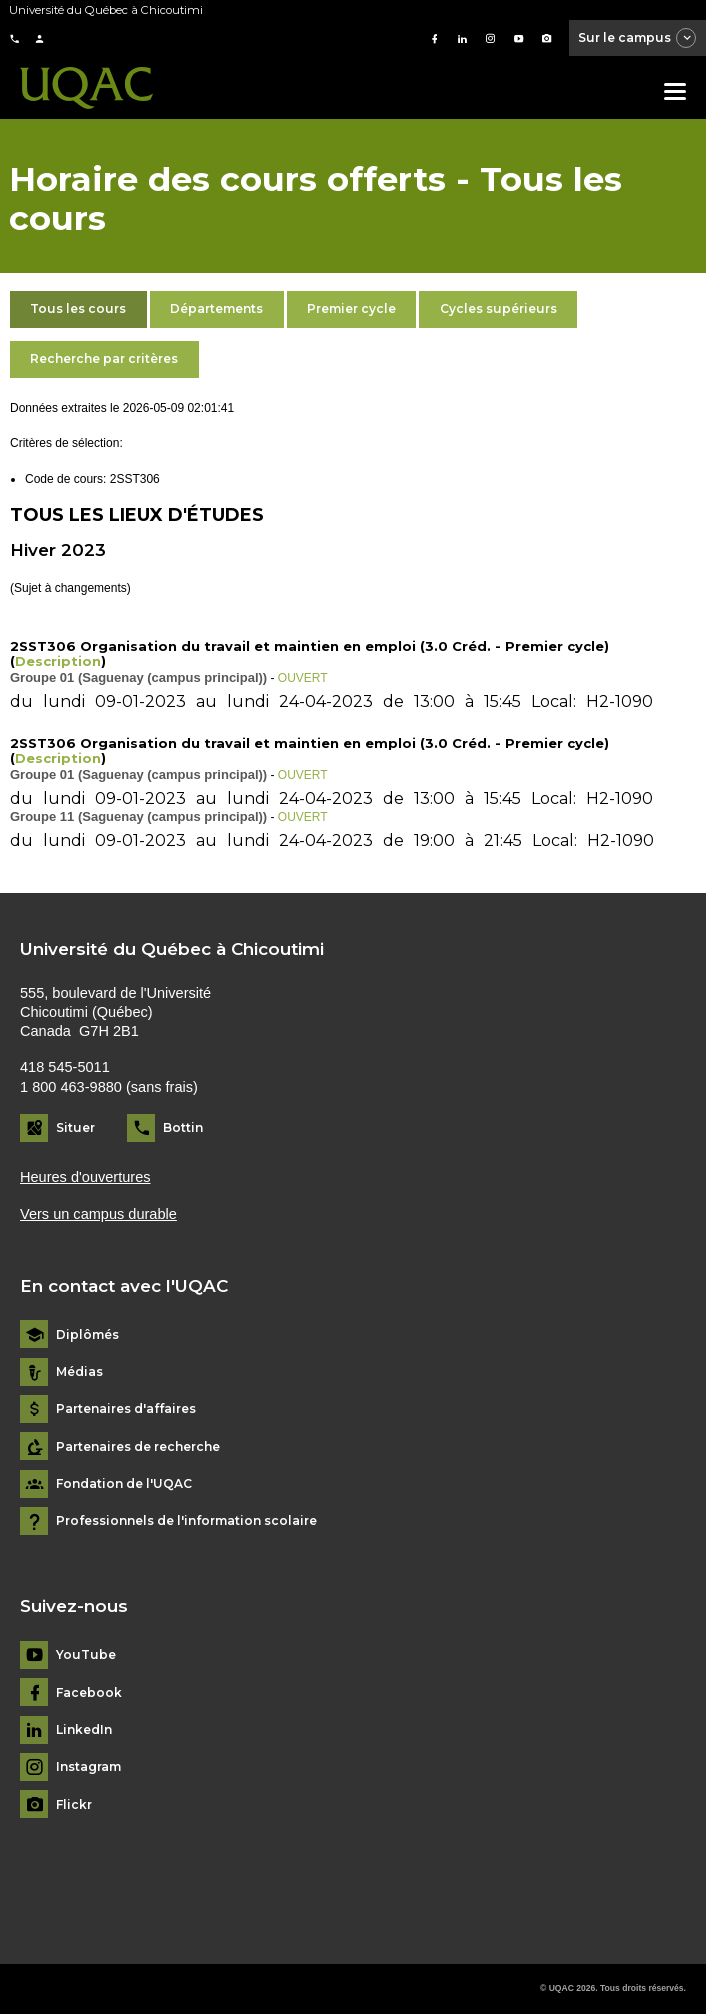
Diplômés (87, 1335)
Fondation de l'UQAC (124, 1484)
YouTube (86, 1655)
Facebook (89, 1693)
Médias (79, 1372)
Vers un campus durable (98, 1214)
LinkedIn (84, 1730)
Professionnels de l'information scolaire (186, 1521)
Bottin (183, 1127)
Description (58, 661)
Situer (75, 1127)
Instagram (88, 1767)
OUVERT (303, 678)
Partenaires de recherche (138, 1447)
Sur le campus (638, 39)
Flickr (74, 1805)
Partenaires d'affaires (126, 1409)
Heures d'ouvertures (85, 1177)
